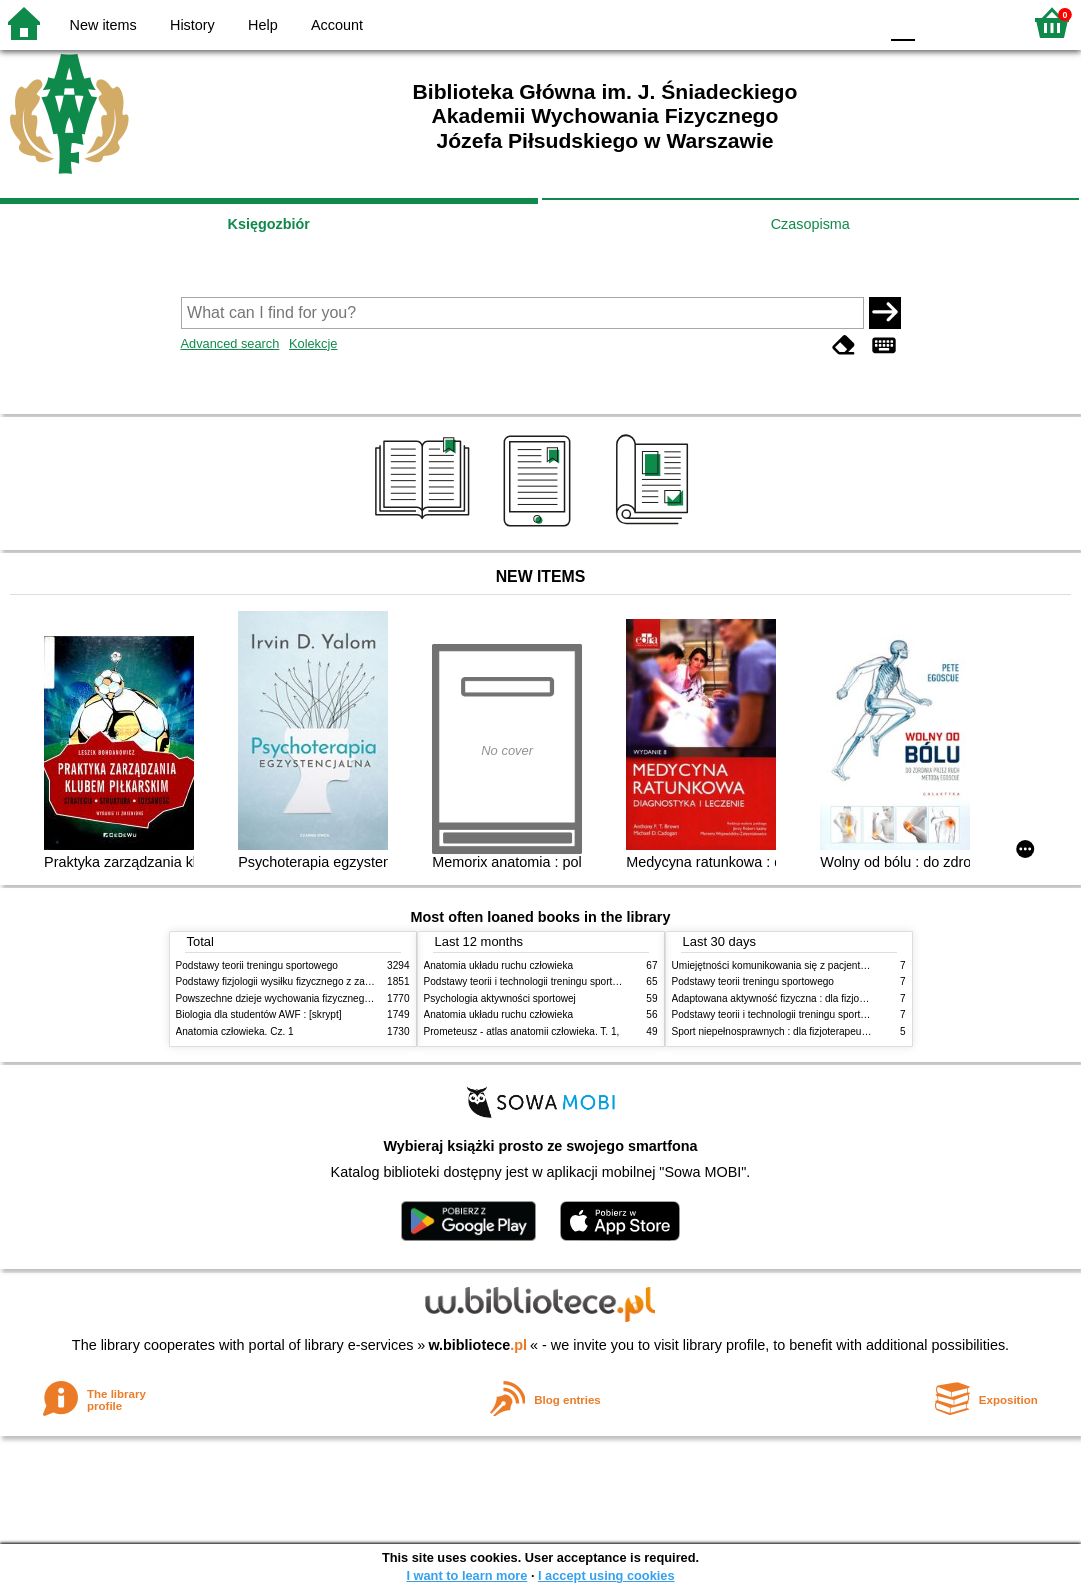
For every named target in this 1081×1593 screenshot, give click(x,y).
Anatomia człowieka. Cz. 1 (235, 1031)
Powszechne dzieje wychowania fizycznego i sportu (291, 998)
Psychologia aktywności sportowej (500, 998)
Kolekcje (313, 343)
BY (856, 22)
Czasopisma (810, 224)
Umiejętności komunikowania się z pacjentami (774, 965)
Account (337, 25)
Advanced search (230, 343)
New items (103, 25)
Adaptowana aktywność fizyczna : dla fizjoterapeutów (791, 998)
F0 (902, 22)
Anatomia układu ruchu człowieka (499, 965)
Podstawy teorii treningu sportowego (257, 965)
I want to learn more (466, 1575)
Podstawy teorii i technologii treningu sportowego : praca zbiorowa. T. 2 (582, 981)
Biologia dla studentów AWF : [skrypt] (259, 1014)
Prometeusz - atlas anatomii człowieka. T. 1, (522, 1031)
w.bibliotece (477, 1345)
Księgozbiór (269, 224)
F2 (983, 22)
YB (815, 22)
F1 (937, 22)
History (192, 25)
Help (263, 25)
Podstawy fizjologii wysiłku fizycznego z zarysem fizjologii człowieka (327, 981)
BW (776, 22)
